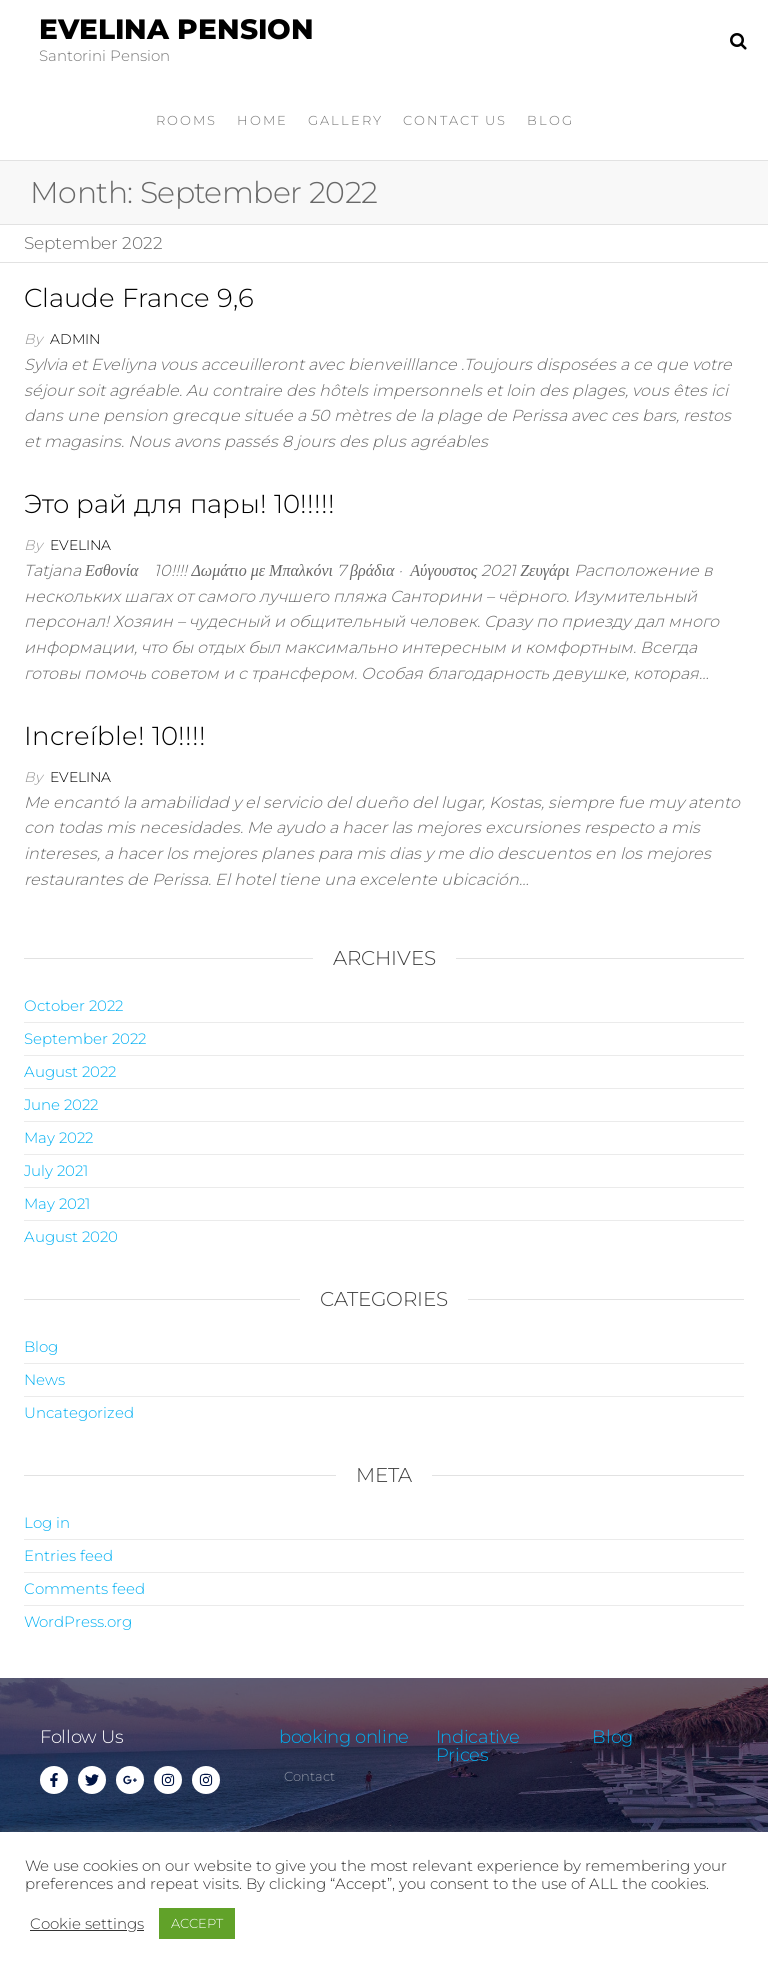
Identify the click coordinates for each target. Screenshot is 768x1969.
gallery (345, 120)
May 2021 (57, 1203)
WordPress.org (78, 1621)
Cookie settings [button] (87, 1924)
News (44, 1379)
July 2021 (56, 1170)
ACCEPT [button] (197, 1923)
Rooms (186, 120)
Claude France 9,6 (139, 298)
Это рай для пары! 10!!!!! (179, 504)
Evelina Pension (176, 29)
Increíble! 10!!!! (115, 736)
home (262, 120)
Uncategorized (79, 1412)
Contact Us (455, 120)
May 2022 (58, 1137)
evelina (80, 545)
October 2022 (73, 1005)
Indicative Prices (478, 1746)
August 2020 (71, 1236)
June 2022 (61, 1104)
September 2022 (85, 1038)
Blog (550, 120)
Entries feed (68, 1555)
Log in (47, 1522)
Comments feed (84, 1588)
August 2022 (70, 1071)
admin (75, 339)
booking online (344, 1737)
